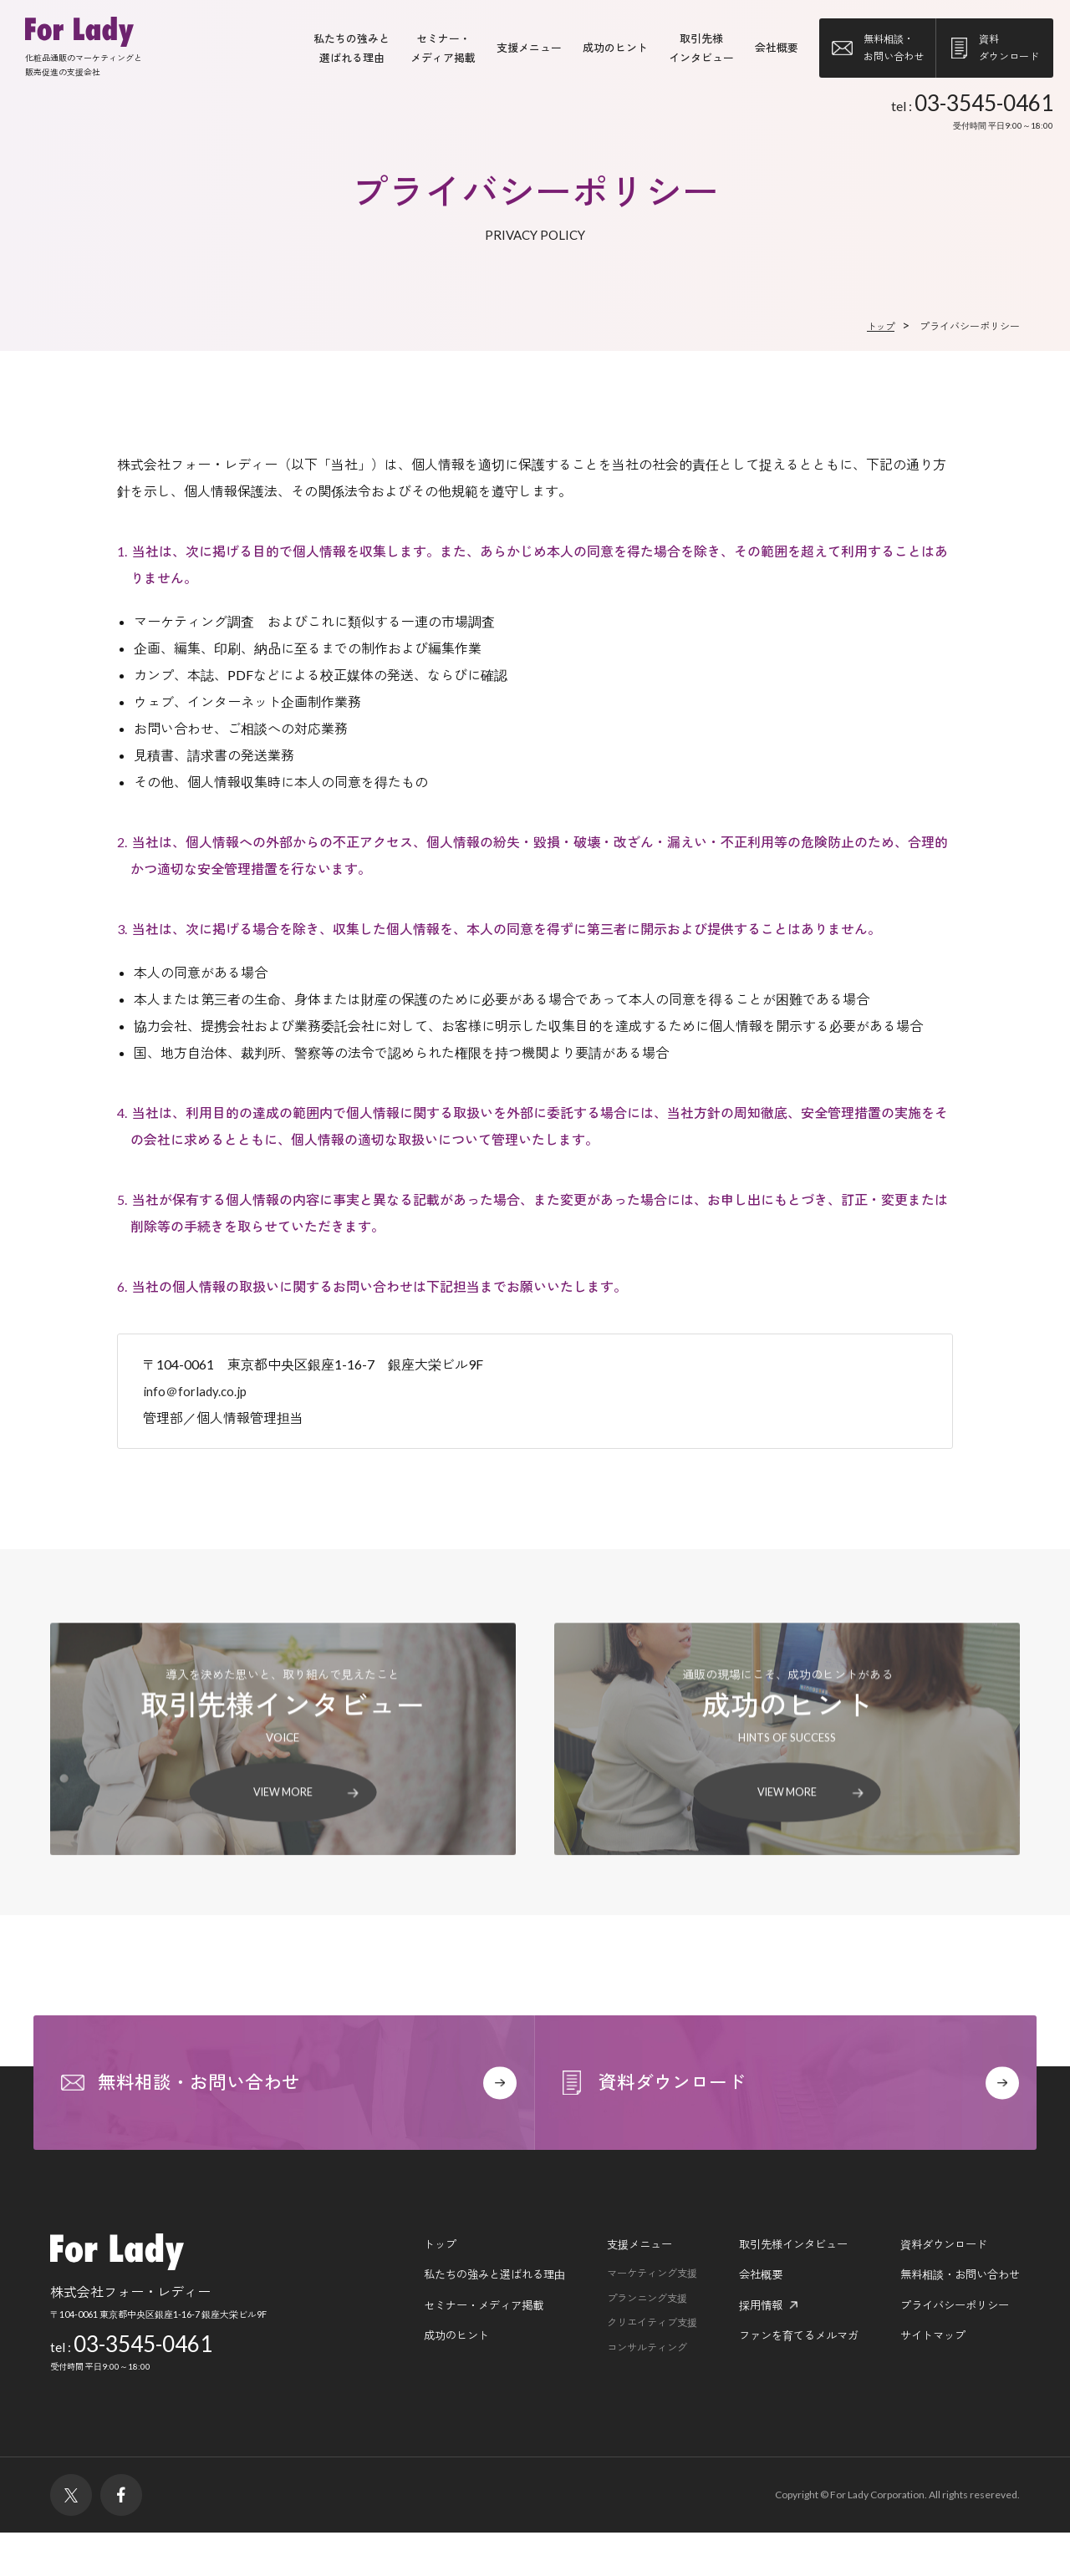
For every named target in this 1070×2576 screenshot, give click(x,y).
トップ (404, 2287)
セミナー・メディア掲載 (451, 2351)
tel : (972, 113)
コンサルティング (624, 2396)
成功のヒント (615, 47)
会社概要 (776, 47)
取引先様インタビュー (779, 2287)
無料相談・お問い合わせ (955, 2319)
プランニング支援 (624, 2344)
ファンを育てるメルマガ (785, 2382)
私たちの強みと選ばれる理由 (463, 2319)
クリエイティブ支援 (630, 2370)
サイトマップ (926, 2382)
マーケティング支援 (630, 2318)
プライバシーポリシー (949, 2351)
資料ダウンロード (938, 2287)
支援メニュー (529, 47)
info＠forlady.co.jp (196, 1392)
